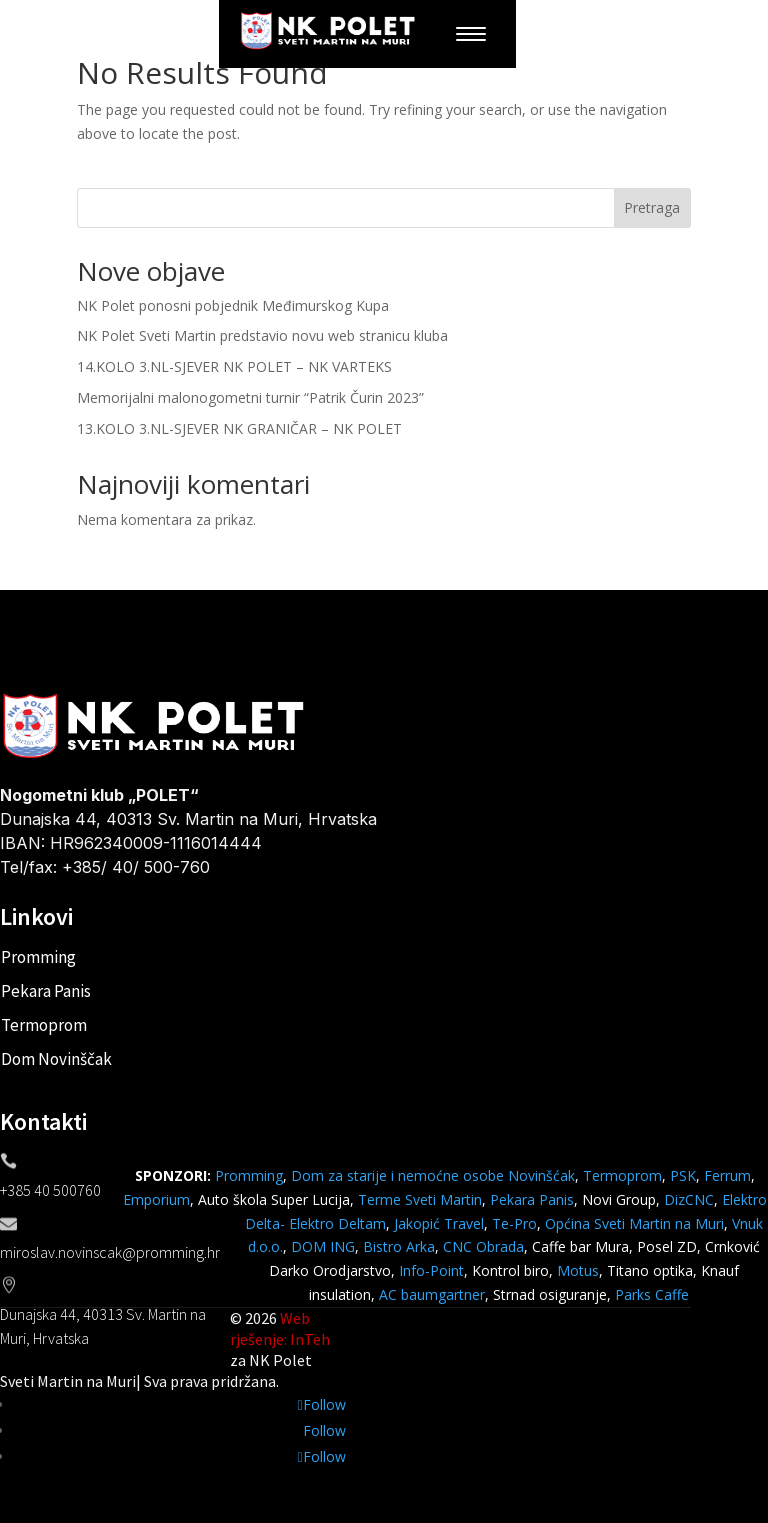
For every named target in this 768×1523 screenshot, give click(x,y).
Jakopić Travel (439, 1223)
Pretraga (652, 207)
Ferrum (727, 1175)
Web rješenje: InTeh (280, 1328)
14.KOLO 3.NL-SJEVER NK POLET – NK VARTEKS (234, 366)
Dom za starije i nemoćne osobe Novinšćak (433, 1175)
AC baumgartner (432, 1294)
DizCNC (689, 1199)
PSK (683, 1175)
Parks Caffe (652, 1294)
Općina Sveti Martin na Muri (634, 1223)
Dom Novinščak (56, 1059)
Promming (38, 957)
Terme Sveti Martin (420, 1199)
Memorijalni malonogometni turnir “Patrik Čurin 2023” (250, 397)
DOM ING (323, 1246)
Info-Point (429, 1270)
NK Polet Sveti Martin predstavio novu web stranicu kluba (262, 335)
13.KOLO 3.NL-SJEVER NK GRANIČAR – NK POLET (239, 428)
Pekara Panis (46, 991)
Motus (578, 1270)
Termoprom (44, 1025)
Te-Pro (514, 1223)
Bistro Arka (399, 1246)
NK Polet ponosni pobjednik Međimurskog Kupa (233, 305)
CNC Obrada (483, 1246)
